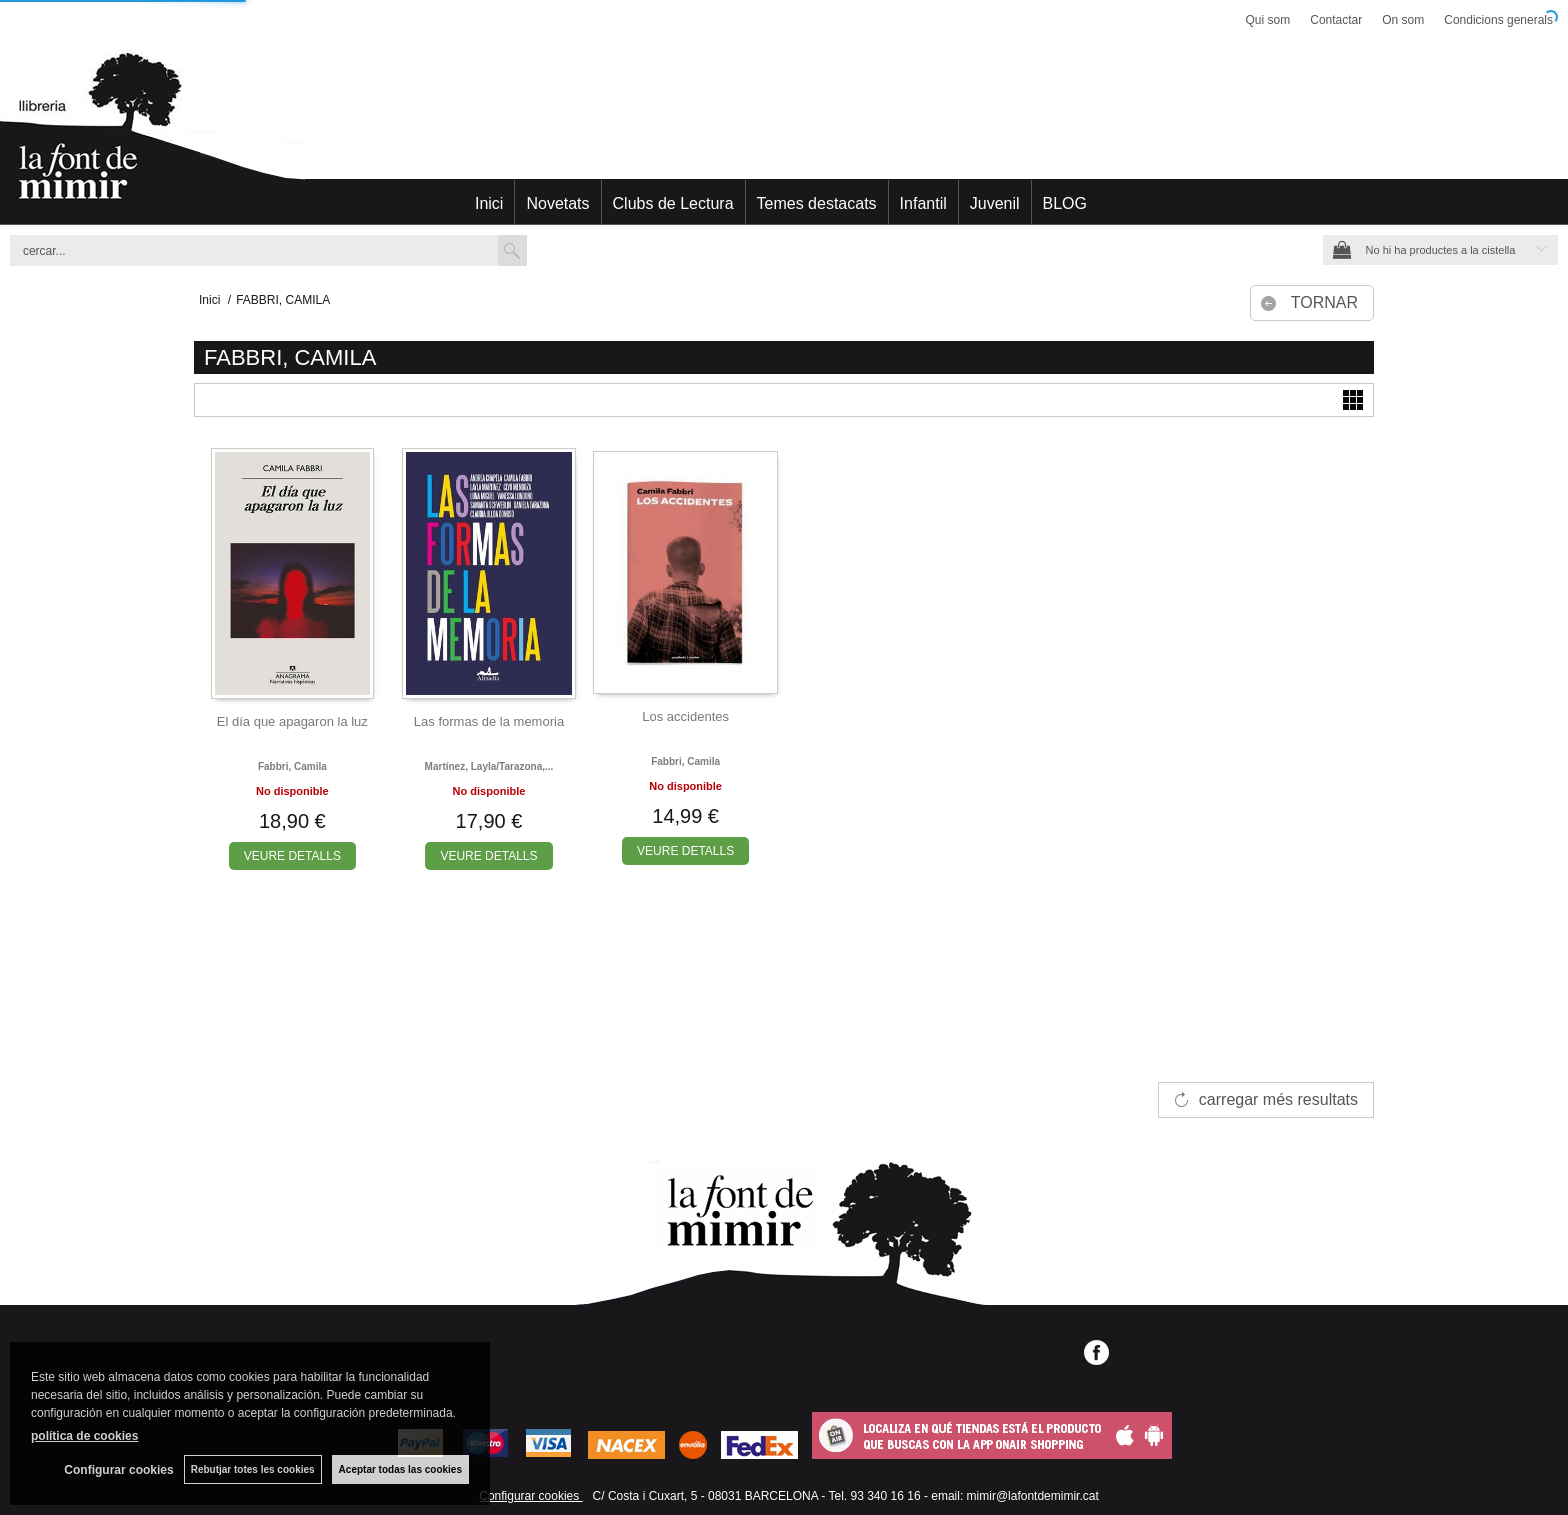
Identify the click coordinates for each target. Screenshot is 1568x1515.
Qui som (1268, 20)
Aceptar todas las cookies (400, 1469)
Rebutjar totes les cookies (253, 1469)
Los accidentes (685, 716)
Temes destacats (817, 203)
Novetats (557, 203)
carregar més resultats (1278, 1099)
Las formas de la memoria (489, 721)
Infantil (923, 203)
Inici (489, 203)
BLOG (1065, 203)
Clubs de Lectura (673, 203)
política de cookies (84, 1436)
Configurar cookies (530, 1496)
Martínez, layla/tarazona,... (489, 766)
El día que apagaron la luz (292, 721)
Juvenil (995, 203)
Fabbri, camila (292, 766)
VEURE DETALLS (292, 856)
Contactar (1336, 20)
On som (1403, 20)
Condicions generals (1498, 20)
